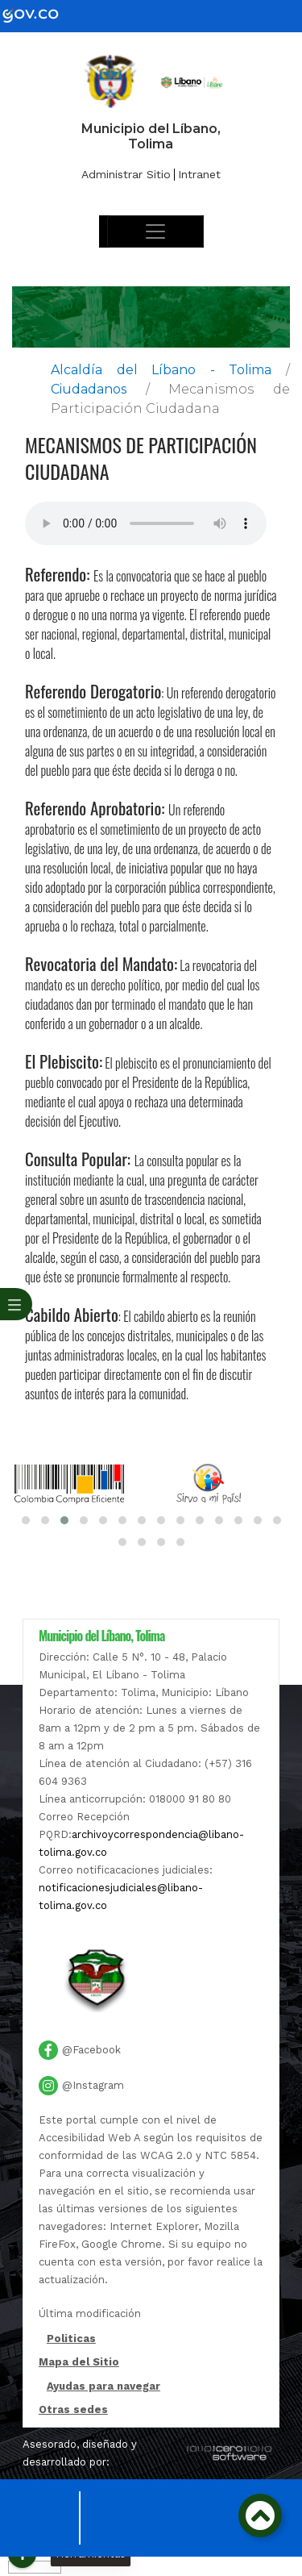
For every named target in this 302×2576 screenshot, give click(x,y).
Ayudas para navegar (103, 2387)
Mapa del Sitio (79, 2362)
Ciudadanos (88, 389)
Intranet (199, 174)
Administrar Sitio (126, 174)
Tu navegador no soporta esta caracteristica (146, 523)
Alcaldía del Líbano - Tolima (161, 369)
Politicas (71, 2339)
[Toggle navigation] (155, 231)
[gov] (40, 15)
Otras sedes (73, 2409)
